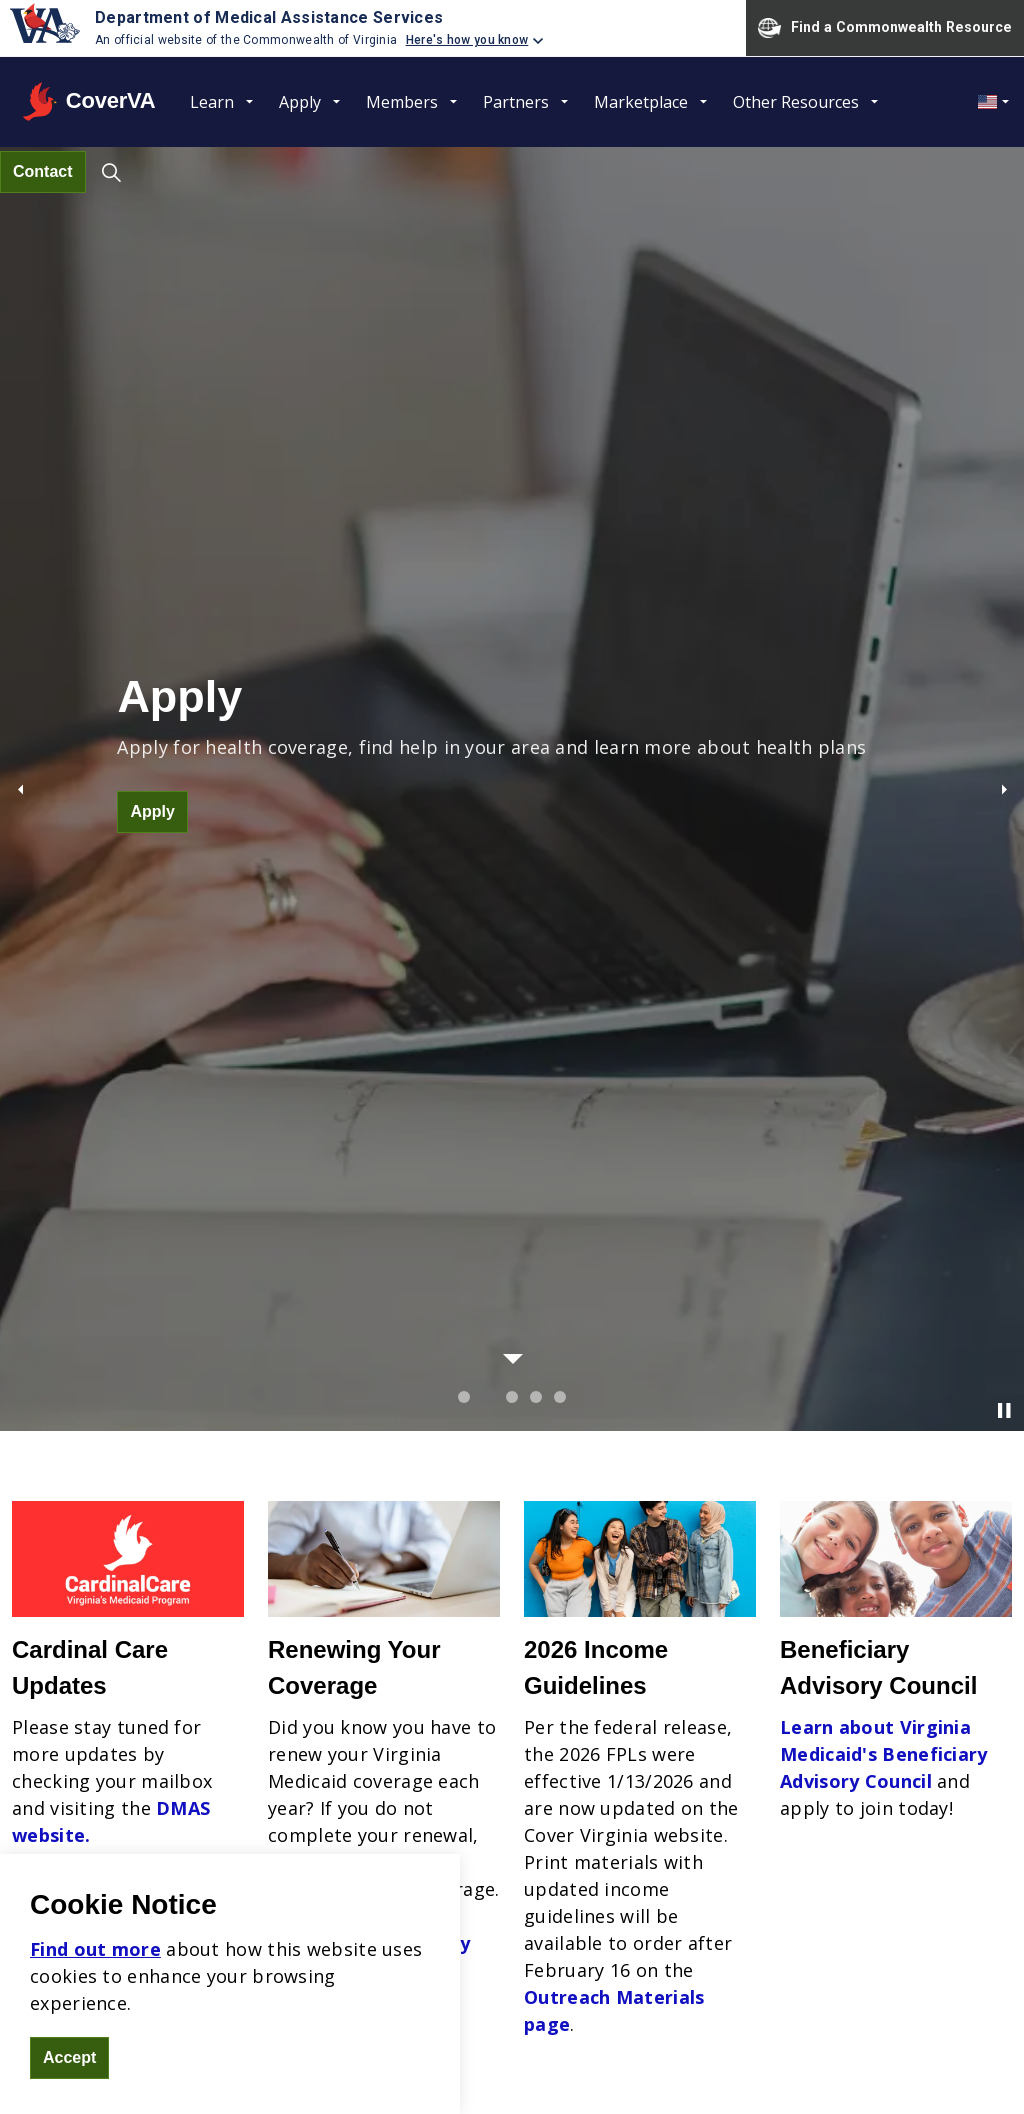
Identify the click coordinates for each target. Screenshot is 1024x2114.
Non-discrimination (525, 1690)
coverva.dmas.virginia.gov (176, 1813)
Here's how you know (467, 40)
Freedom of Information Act (596, 2064)
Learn (212, 102)
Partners (516, 102)
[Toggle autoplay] (1004, 505)
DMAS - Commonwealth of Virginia (889, 2064)
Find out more (95, 1949)
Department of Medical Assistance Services (269, 17)
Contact (43, 172)
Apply (300, 102)
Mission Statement (523, 1717)
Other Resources (796, 102)
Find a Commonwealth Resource (885, 28)
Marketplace (641, 102)
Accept (69, 2058)
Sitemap (470, 2064)
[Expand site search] (112, 172)
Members (402, 102)
